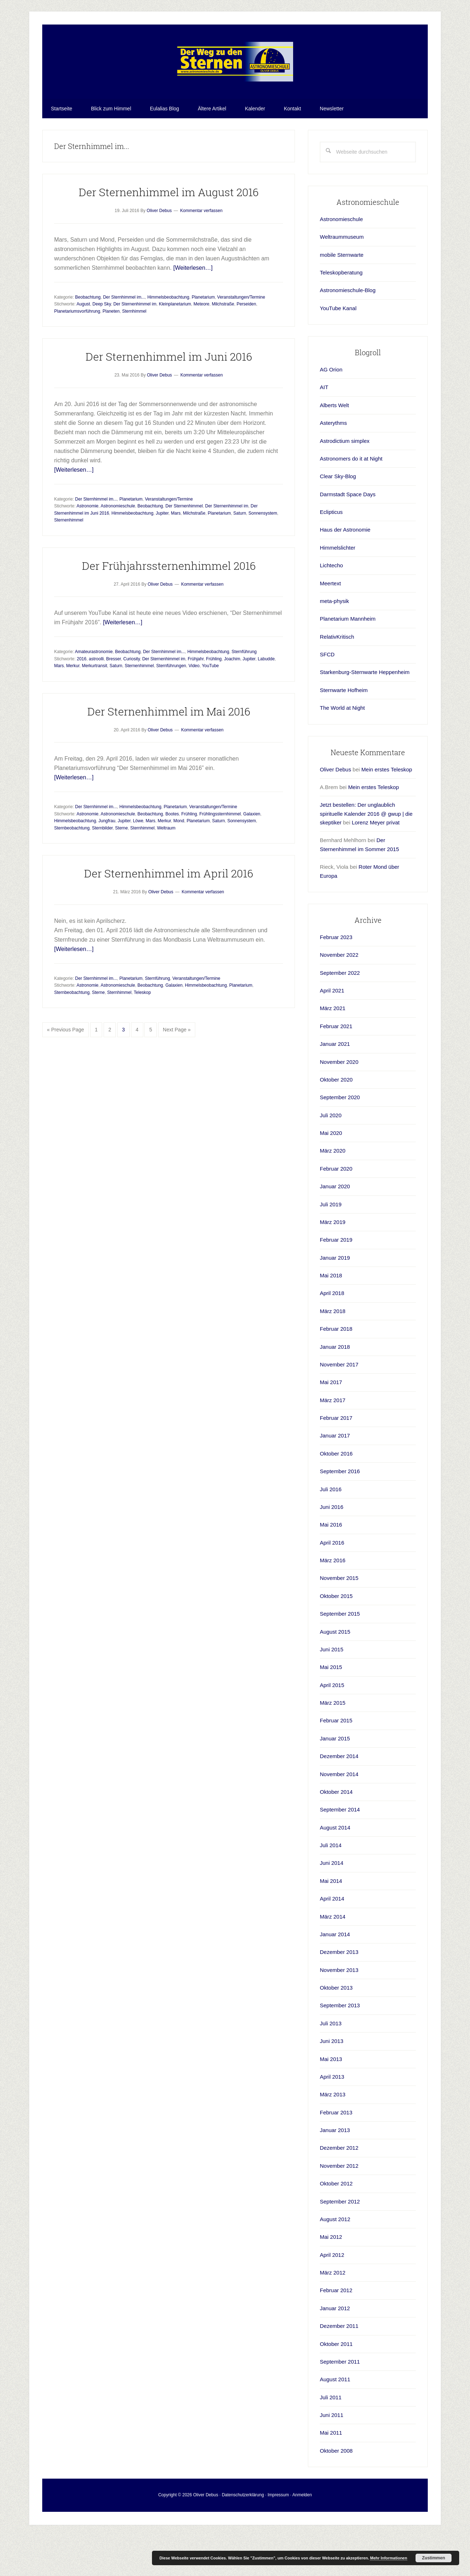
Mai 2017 (331, 1422)
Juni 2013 (331, 2081)
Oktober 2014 (336, 1831)
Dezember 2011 (339, 2366)
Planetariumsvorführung (77, 350)
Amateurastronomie (94, 691)
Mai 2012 (331, 2276)
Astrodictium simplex (345, 480)
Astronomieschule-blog (235, 81)
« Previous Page (65, 1071)
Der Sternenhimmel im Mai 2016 (168, 751)
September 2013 (340, 2045)
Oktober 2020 (336, 1119)
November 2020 (339, 1101)
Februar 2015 (336, 1760)
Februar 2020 (336, 1208)
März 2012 (332, 2312)
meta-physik (334, 641)
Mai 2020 (331, 1173)
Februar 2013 (336, 2152)
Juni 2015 (331, 1689)
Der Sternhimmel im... (124, 336)
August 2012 (335, 2259)
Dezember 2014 (339, 1796)
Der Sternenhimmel (184, 545)
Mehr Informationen (388, 2558)
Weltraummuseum (342, 276)
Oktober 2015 (336, 1636)
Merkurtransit (94, 705)
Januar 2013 (335, 2170)
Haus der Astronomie (345, 569)
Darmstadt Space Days (347, 534)
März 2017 (332, 1440)
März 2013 (332, 2134)
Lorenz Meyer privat (376, 862)
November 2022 (339, 994)
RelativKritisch (337, 676)
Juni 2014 (331, 1902)
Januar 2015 (335, 1778)
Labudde (266, 698)
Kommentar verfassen (201, 250)
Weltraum (166, 867)
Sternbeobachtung (72, 867)
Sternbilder (102, 867)
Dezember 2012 (339, 2187)
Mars (176, 552)
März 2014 (332, 1956)
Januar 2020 (335, 1226)
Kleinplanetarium (175, 343)
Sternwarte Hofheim (344, 730)
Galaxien (251, 853)
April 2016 (332, 1582)
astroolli (96, 698)
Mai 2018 (331, 1315)
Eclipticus (331, 552)
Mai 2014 (331, 1920)
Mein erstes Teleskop (386, 809)
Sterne (121, 867)
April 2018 (332, 1333)
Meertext (330, 623)
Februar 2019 (336, 1279)
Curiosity (131, 698)
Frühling (214, 698)
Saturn (239, 552)
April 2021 (332, 1030)
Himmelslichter (337, 587)
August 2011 (335, 2419)
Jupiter (162, 552)
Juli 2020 (330, 1155)
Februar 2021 (336, 1066)
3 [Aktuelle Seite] (126, 1071)
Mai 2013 (331, 2099)
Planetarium (203, 336)
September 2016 (340, 1511)
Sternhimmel (134, 350)
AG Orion (331, 409)
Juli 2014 (330, 1885)
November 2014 (339, 1814)
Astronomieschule (118, 545)
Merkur (72, 705)
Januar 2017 (335, 1475)
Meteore (201, 343)
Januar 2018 (335, 1386)
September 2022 (340, 1012)
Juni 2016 (331, 1547)
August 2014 (335, 1867)
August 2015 (335, 1671)
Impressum (278, 2534)
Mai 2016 (331, 1564)
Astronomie (88, 545)
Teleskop (142, 1032)
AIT (324, 427)
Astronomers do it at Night (351, 498)
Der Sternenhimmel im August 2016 (168, 232)
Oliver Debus (335, 809)
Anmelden (302, 2534)
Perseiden (246, 343)
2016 (82, 698)
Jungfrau (107, 860)
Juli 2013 (330, 2063)
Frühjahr (196, 698)
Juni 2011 (331, 2455)
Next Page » (176, 1071)
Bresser (113, 698)
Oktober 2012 (336, 2223)
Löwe (138, 860)
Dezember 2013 (339, 1992)
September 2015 (340, 1653)
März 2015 (332, 1742)
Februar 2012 (336, 2330)
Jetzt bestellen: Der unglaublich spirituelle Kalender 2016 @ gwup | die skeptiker (366, 853)
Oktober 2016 (336, 1493)
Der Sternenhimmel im (134, 343)
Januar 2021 (335, 1083)
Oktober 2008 (336, 2490)
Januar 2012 (335, 2348)
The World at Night (342, 747)
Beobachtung (88, 336)
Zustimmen (433, 2557)
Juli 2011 (330, 2437)
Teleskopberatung (341, 312)
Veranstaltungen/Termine (241, 336)
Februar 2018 (336, 1368)
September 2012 (340, 2241)
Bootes (172, 853)
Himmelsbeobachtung (168, 336)
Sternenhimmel (68, 559)
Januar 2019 (335, 1297)
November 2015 (339, 1618)
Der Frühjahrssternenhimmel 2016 (169, 605)
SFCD (327, 694)
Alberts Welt (334, 445)
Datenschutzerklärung (243, 2534)
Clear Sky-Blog (338, 516)
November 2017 (339, 1404)
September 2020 (340, 1137)
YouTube (210, 705)
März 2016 (332, 1600)
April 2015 (332, 1725)
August (83, 343)
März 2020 (332, 1190)
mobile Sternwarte (342, 294)
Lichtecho (331, 605)
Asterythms (333, 462)
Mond (178, 860)
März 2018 (332, 1351)
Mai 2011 (331, 2472)
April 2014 (332, 1938)
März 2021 (332, 1048)
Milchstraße (223, 343)
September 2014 (340, 1849)
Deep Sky (101, 343)
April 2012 (332, 2294)
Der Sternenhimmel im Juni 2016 (169, 396)
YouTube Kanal (338, 348)
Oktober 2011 (336, 2384)
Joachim (232, 698)
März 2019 (332, 1262)
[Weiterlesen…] (193, 307)
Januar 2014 (335, 1974)
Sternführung (244, 691)
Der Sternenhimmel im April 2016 (168, 913)
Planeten (111, 350)
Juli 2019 (330, 1244)
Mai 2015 (331, 1707)
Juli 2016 (330, 1529)
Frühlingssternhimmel (220, 853)
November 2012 (339, 2205)
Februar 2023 (336, 977)
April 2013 (332, 2116)
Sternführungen (171, 705)
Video (193, 705)
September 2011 (340, 2401)
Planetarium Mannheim (347, 658)
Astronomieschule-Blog (347, 330)
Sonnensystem (262, 552)
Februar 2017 (336, 1457)
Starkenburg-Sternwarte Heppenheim (364, 712)
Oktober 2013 (336, 2027)
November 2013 (339, 2010)
